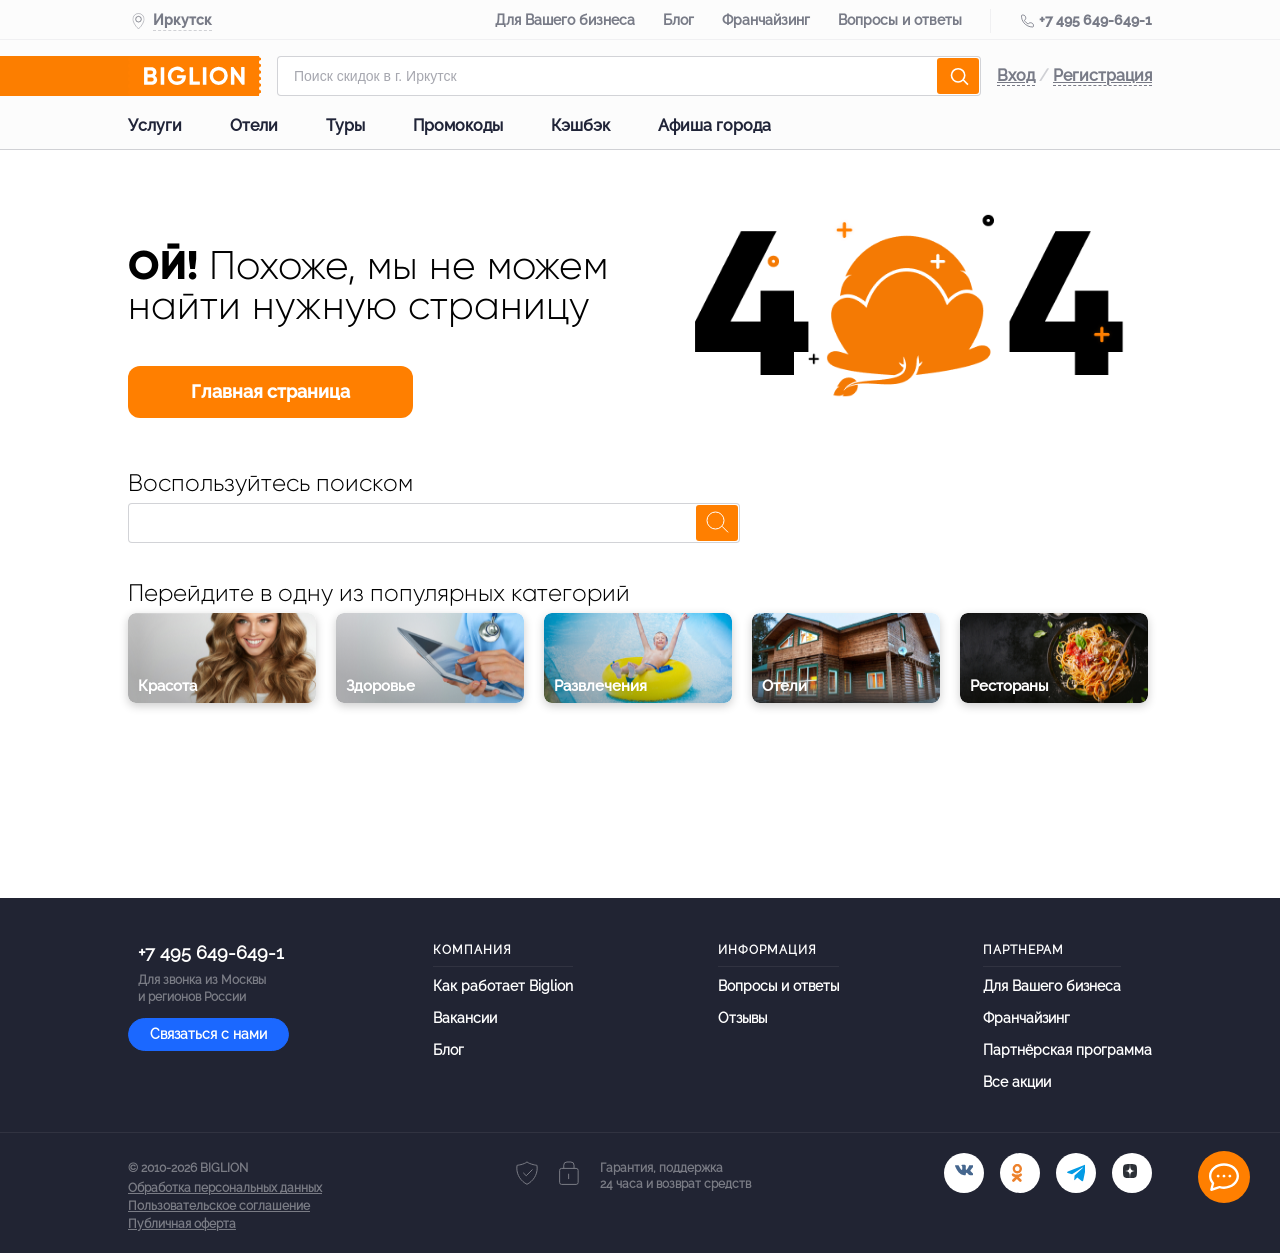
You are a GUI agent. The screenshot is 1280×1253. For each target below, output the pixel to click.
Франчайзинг (766, 20)
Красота (167, 686)
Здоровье (380, 686)
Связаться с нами (208, 1034)
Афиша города (714, 125)
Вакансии (465, 1018)
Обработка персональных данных (225, 1188)
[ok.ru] (1020, 1173)
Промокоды (458, 125)
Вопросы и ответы (900, 20)
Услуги (155, 125)
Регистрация (1102, 75)
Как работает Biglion (503, 985)
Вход (1016, 75)
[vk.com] (964, 1173)
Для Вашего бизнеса (565, 20)
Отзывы (742, 1018)
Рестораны (1009, 686)
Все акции (1017, 1082)
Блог (678, 20)
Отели (254, 125)
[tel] (1076, 1173)
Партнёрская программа (1067, 1050)
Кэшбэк (580, 125)
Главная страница (270, 391)
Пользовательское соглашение (219, 1206)
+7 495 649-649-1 (1095, 20)
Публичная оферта (182, 1224)
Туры (345, 125)
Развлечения (600, 686)
